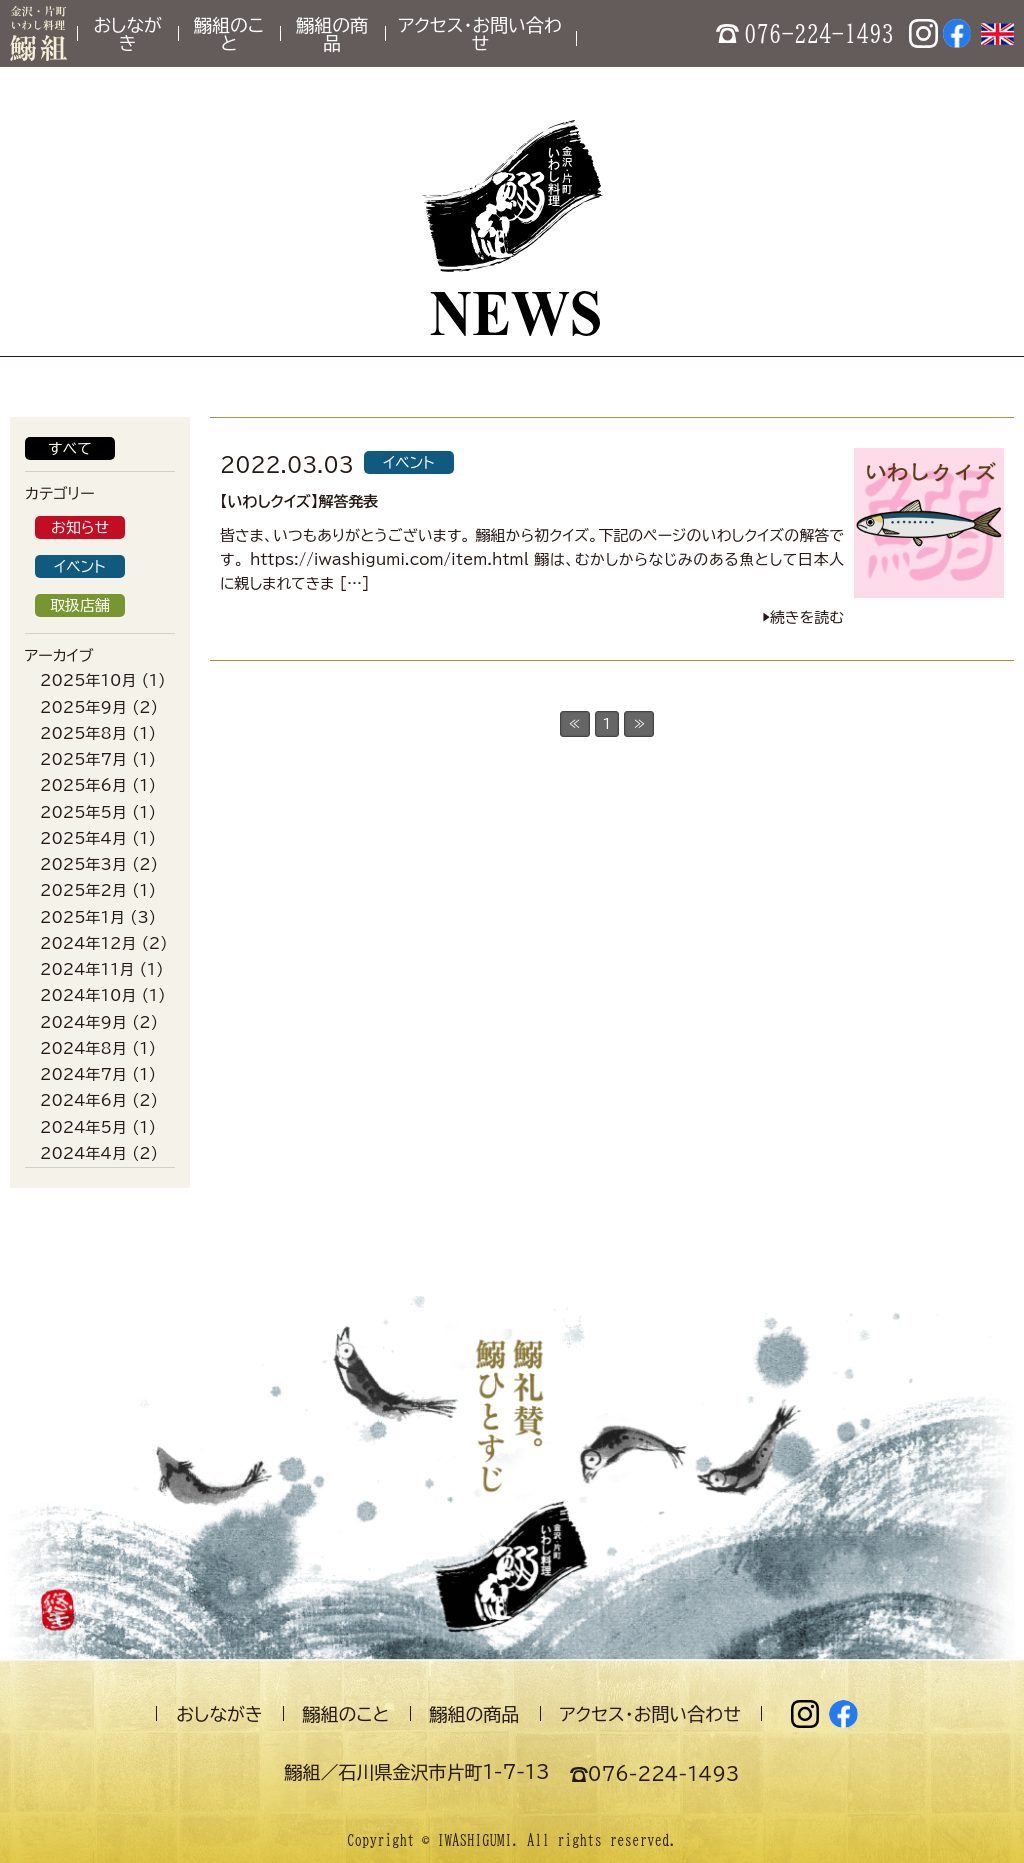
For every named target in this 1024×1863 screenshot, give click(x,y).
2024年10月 (88, 995)
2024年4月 (83, 1153)
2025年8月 (83, 733)
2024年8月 (83, 1048)
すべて (70, 448)
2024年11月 (87, 969)
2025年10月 (88, 680)
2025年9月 (83, 707)
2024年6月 (83, 1100)
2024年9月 (83, 1022)
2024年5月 (83, 1127)
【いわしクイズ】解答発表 (299, 501)
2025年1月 (82, 917)
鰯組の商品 (332, 34)
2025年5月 (83, 812)
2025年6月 (83, 785)
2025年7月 (83, 759)
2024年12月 (88, 943)
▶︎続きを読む (803, 617)
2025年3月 (83, 864)
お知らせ (80, 527)
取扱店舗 (80, 605)
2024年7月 (83, 1074)
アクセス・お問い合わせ (480, 34)
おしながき (127, 34)
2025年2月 (83, 890)
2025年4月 (83, 838)
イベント (79, 566)
